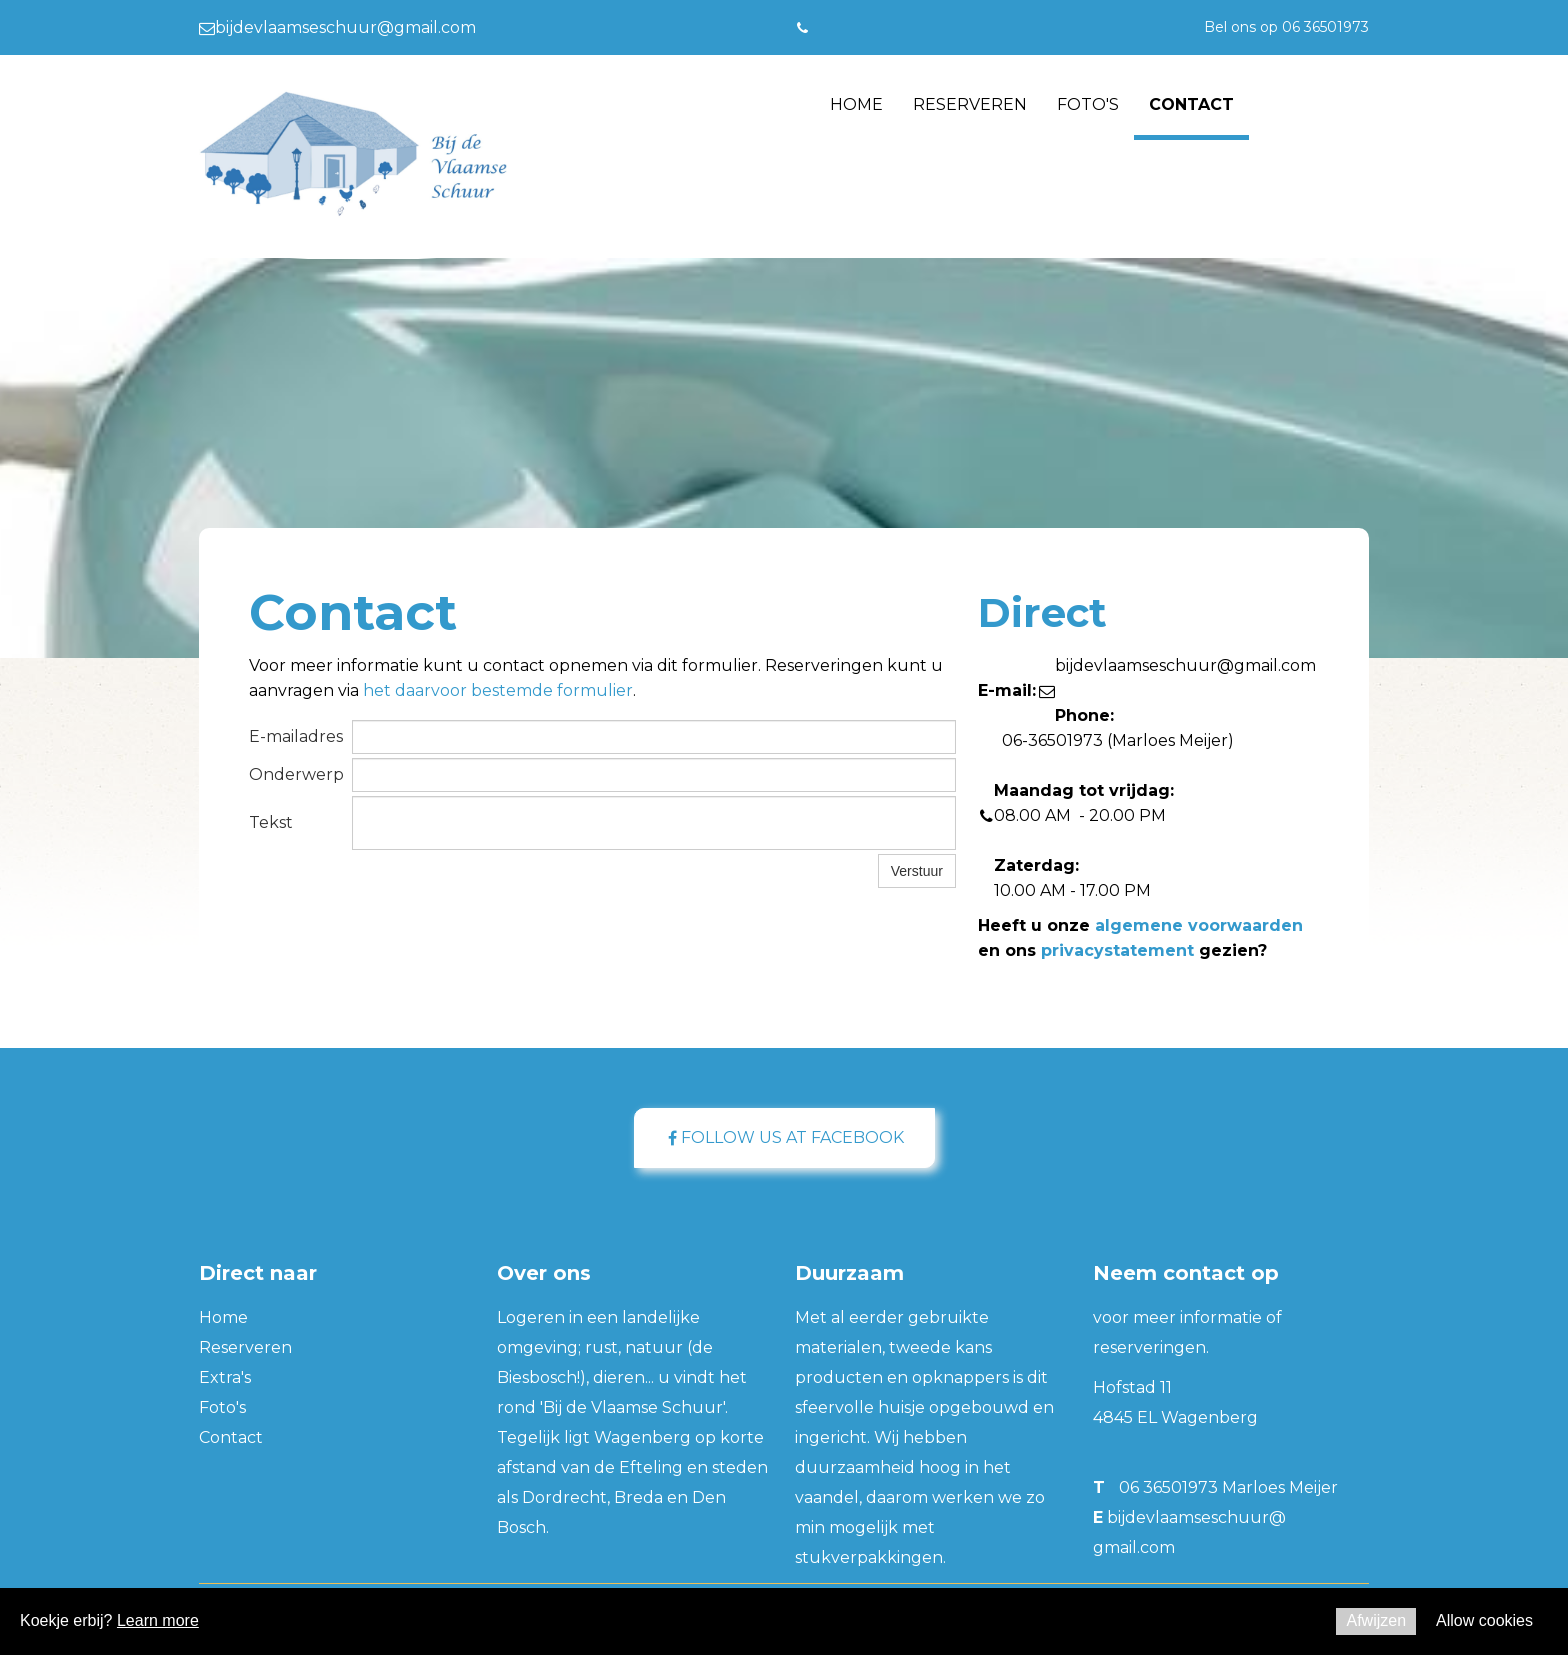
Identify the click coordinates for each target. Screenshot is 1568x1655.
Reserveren (970, 104)
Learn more (158, 1620)
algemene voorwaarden (1199, 925)
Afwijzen (1376, 1620)
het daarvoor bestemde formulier (498, 690)
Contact (1191, 104)
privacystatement (1117, 950)
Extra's (225, 1377)
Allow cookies (1484, 1620)
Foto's (1088, 104)
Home (856, 104)
